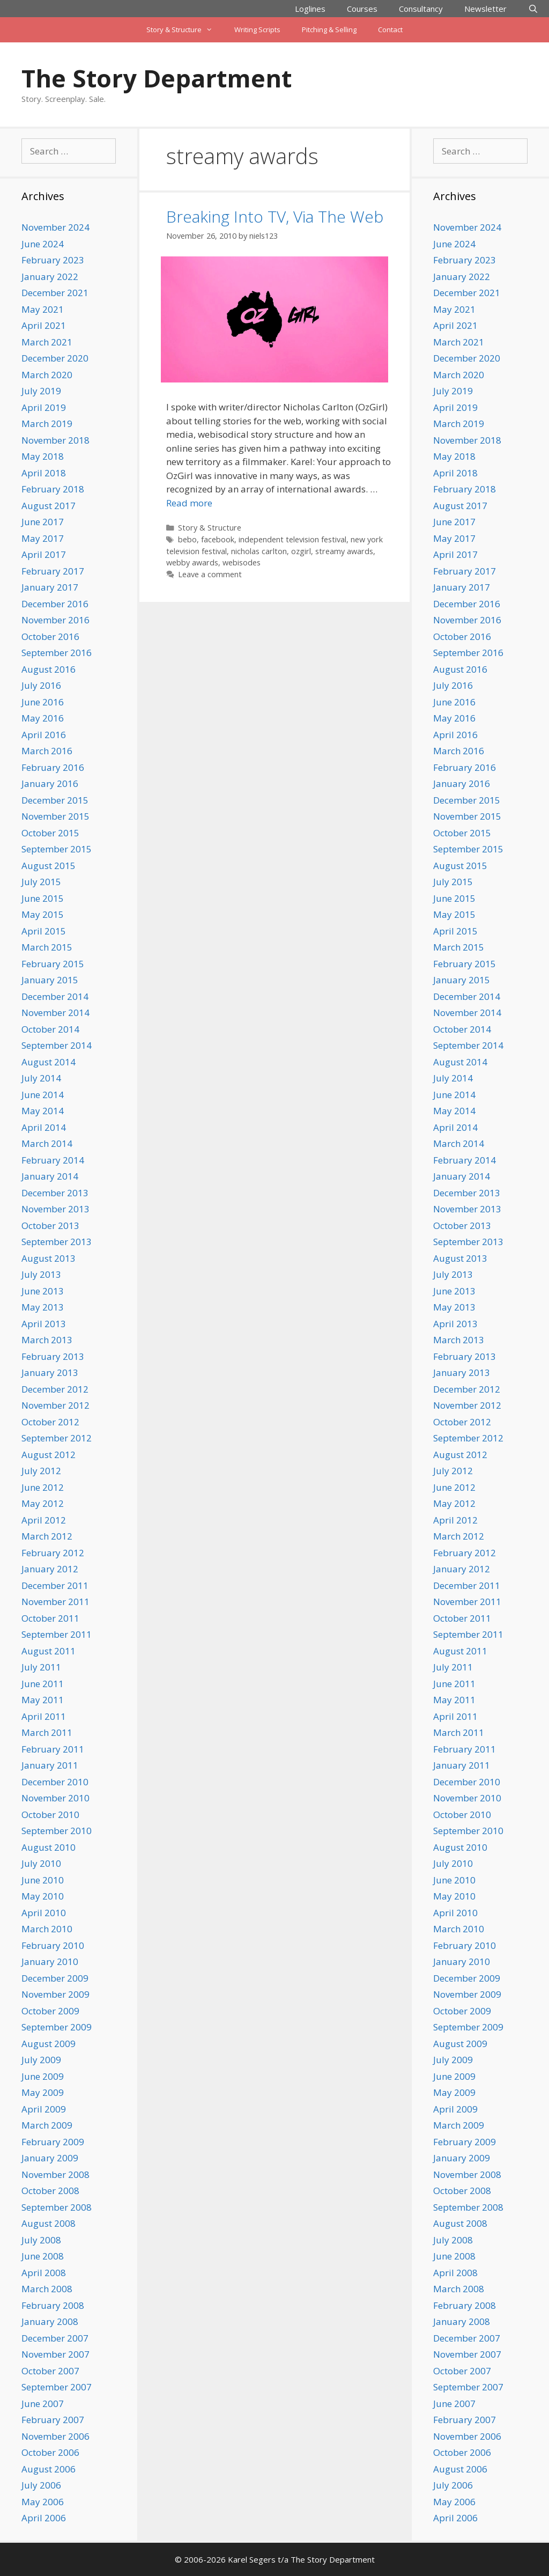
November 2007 (55, 2354)
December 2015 (54, 800)
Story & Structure (184, 29)
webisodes (241, 562)
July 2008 (41, 2240)
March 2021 (46, 342)
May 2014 (42, 1111)
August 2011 (48, 1651)
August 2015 (48, 865)
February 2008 (52, 2305)
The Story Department (156, 78)
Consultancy (421, 8)
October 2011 (50, 1618)
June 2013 (42, 1291)
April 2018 (43, 473)
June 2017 (42, 522)
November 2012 (55, 1405)
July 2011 (41, 1667)
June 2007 (42, 2403)
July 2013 (41, 1274)
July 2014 (41, 1078)
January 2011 (49, 1765)
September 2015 (56, 849)
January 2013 (49, 1372)
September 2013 (56, 1241)
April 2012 (43, 1520)
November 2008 (55, 2174)
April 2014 (43, 1127)
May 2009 (42, 2092)
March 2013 (46, 1340)
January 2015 (49, 980)
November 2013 (55, 1209)
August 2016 (48, 669)
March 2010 (46, 1929)
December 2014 (54, 996)
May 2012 (42, 1503)
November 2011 (55, 1601)
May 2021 (42, 309)
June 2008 (42, 2256)
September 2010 (56, 1830)
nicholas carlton (259, 551)
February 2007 (52, 2419)
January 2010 (49, 1961)
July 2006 (41, 2485)
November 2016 (55, 620)
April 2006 (43, 2518)
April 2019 (43, 407)
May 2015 (42, 914)
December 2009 (54, 1978)
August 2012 (48, 1454)
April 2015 (43, 931)
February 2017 (52, 571)
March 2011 (46, 1732)
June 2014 (42, 1094)
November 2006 (55, 2436)
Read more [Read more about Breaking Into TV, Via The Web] (189, 503)
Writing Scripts (257, 29)
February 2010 (52, 1945)
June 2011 (42, 1683)
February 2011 (52, 1749)
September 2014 (56, 1045)
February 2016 (52, 767)
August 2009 (48, 2043)
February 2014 (52, 1160)
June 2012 (42, 1487)
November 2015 (55, 816)
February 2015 (52, 964)
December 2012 (54, 1389)
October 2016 (50, 636)
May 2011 (42, 1700)
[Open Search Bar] (533, 8)
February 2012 (52, 1553)
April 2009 (43, 2109)
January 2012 (49, 1569)
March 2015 (46, 947)
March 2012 (46, 1536)
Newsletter (485, 8)
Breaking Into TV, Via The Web (274, 216)
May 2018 (42, 456)
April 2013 (43, 1324)
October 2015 (50, 833)
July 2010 (41, 1863)
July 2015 (41, 881)
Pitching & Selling (329, 29)
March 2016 (46, 751)
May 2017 (42, 538)
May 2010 (42, 1896)
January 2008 (49, 2321)
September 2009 (56, 2027)
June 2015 (42, 898)
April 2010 (43, 1913)
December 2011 (54, 1585)
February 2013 (52, 1356)
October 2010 (50, 1814)
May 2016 (42, 718)
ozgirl (301, 551)
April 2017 (43, 554)
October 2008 (50, 2190)
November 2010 (55, 1798)
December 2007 (54, 2338)
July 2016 (41, 685)
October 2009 (50, 2011)
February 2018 (52, 489)
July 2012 (41, 1470)
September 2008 (56, 2207)
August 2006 (48, 2469)
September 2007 (56, 2387)
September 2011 (56, 1634)
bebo (187, 539)
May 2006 (42, 2502)
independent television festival (292, 539)
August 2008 (48, 2223)
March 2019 (46, 423)
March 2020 (46, 375)
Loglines (310, 8)
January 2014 (49, 1176)
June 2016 (42, 702)
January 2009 (49, 2158)
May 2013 (42, 1307)
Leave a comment (210, 574)
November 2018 (55, 440)
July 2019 (41, 391)
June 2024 (42, 244)
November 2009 (55, 1994)
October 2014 (50, 1029)
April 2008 (43, 2272)
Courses (362, 8)
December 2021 (54, 292)
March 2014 (46, 1143)
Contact (390, 29)
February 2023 (52, 260)
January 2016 (49, 783)
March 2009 (46, 2125)
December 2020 (54, 358)
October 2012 (50, 1422)
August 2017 (48, 505)
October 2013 (50, 1225)
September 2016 (56, 652)
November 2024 (55, 227)
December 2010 (54, 1782)
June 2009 (42, 2076)
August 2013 (48, 1258)
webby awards (192, 562)
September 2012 (56, 1438)
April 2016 (43, 734)
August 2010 (48, 1847)
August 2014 (48, 1062)
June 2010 (42, 1880)
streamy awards (344, 551)
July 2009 (41, 2060)
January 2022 (49, 276)
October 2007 (50, 2371)
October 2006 (50, 2452)
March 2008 (46, 2289)
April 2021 (43, 325)
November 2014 (55, 1012)
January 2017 (49, 587)
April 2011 (43, 1716)
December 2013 (54, 1193)
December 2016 (54, 604)
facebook (217, 539)
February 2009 (52, 2142)
